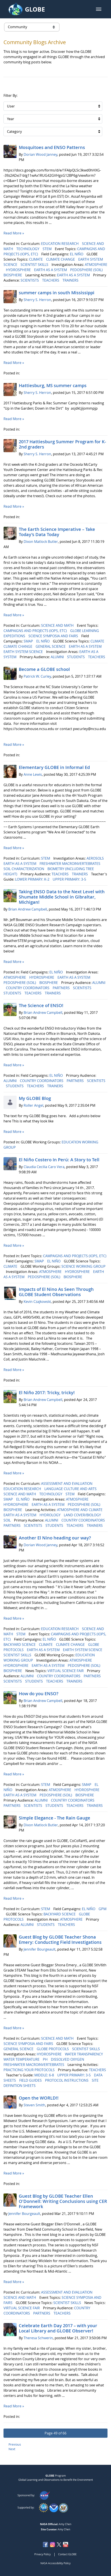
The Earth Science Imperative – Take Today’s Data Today (57, 531)
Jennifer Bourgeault (40, 1949)
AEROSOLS (96, 858)
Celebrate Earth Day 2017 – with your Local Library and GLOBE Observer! (58, 2328)
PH (46, 2059)
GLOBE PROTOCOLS (53, 2048)
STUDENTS (76, 656)
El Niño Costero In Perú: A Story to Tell (59, 1160)
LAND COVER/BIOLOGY (83, 1515)
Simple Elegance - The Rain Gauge (54, 1818)
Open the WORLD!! (39, 2098)
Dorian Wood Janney (40, 154)
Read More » (13, 233)
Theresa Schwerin (38, 2337)
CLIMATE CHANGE (61, 259)
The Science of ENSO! (41, 1005)
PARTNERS (62, 987)
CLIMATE (36, 259)
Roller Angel (33, 1105)
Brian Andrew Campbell (27, 909)
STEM (47, 248)
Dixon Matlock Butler (41, 541)
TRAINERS (70, 280)
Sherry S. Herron (37, 299)
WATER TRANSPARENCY (84, 2054)
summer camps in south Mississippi (56, 293)
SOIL (7, 1520)
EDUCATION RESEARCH (60, 243)
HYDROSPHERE (19, 269)
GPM (102, 1908)
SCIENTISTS (30, 280)
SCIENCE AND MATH (58, 625)
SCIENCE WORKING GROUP (83, 1266)
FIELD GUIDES (31, 2080)
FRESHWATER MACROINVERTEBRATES (70, 863)
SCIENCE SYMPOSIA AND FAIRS (53, 636)
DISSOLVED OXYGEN (68, 2059)
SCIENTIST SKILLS (35, 264)
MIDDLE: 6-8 (44, 2075)
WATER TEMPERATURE (21, 2059)
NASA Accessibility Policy (55, 2563)
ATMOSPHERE (96, 264)
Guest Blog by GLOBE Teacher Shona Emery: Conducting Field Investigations (60, 1939)
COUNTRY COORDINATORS (28, 987)
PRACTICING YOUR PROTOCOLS (29, 2069)
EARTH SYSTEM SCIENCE (23, 651)
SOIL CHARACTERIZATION (24, 868)
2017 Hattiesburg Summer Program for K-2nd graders (62, 444)
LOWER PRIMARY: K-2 (32, 879)
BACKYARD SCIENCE (19, 1644)
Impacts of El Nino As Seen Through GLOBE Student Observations (56, 1291)
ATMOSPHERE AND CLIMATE (80, 1509)
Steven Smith (34, 2105)
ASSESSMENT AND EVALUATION (67, 1483)
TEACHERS (51, 280)
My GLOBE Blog (35, 1098)
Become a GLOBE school (44, 669)
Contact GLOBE (67, 2554)
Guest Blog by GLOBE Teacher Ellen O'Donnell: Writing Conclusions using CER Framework (63, 2201)
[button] (99, 9)
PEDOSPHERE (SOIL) (87, 269)
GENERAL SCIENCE (51, 646)
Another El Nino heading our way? (55, 1538)
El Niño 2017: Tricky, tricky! (47, 1392)
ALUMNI (58, 656)
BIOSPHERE (13, 275)
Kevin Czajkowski (37, 1301)
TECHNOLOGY (28, 248)
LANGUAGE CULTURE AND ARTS (70, 1488)
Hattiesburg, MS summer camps (53, 385)
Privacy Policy (42, 2554)
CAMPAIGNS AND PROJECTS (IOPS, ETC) (35, 630)
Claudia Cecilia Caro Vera (44, 1166)
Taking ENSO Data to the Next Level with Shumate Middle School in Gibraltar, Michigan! (62, 897)
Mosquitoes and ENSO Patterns (52, 147)
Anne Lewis (33, 774)
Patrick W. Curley (37, 676)
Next (12, 2449)
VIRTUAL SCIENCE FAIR (66, 1670)
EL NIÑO (77, 254)
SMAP (29, 641)
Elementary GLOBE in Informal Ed (54, 767)
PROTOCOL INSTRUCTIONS (67, 2080)
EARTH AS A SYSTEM (51, 269)
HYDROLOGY (50, 1515)
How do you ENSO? (38, 1694)
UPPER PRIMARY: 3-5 (70, 879)
